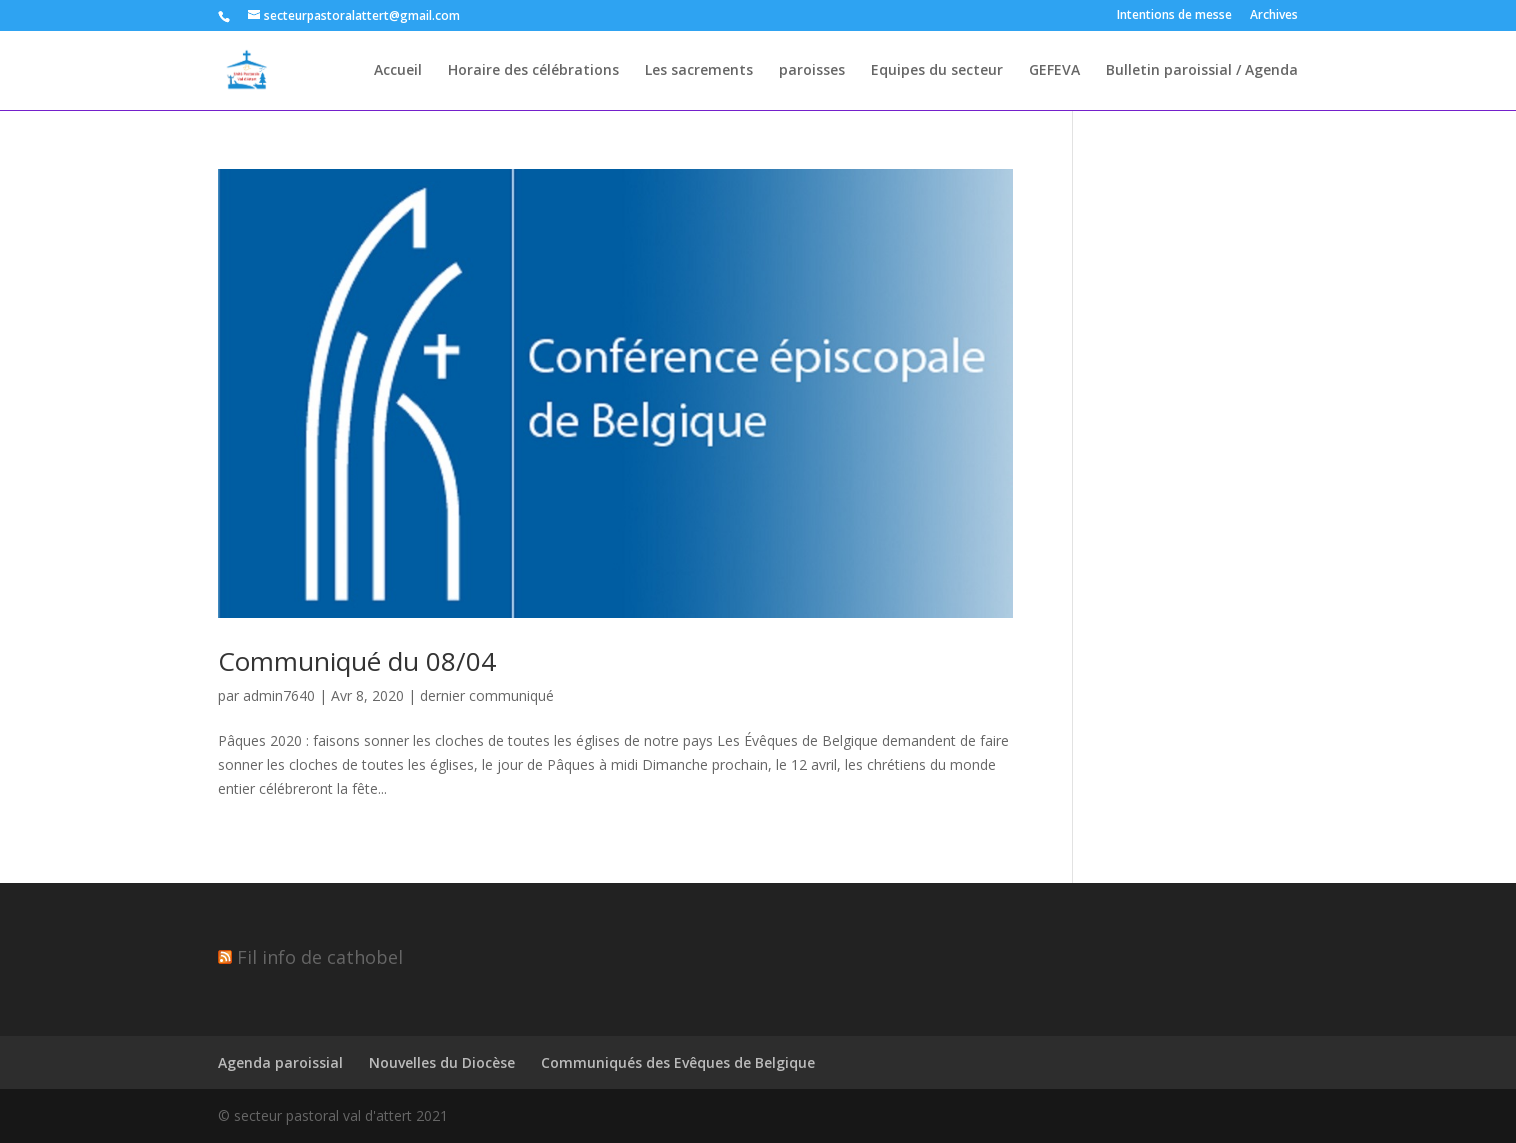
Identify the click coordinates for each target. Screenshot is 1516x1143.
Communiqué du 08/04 (357, 661)
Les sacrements (699, 71)
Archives (1274, 16)
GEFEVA (1054, 71)
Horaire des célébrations (533, 71)
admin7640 (279, 695)
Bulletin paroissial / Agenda (1202, 71)
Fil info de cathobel (320, 957)
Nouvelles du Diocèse (442, 1062)
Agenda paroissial (280, 1062)
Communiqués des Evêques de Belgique (678, 1062)
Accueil (398, 71)
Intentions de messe (1174, 16)
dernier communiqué (487, 695)
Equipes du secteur (937, 71)
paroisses (812, 71)
